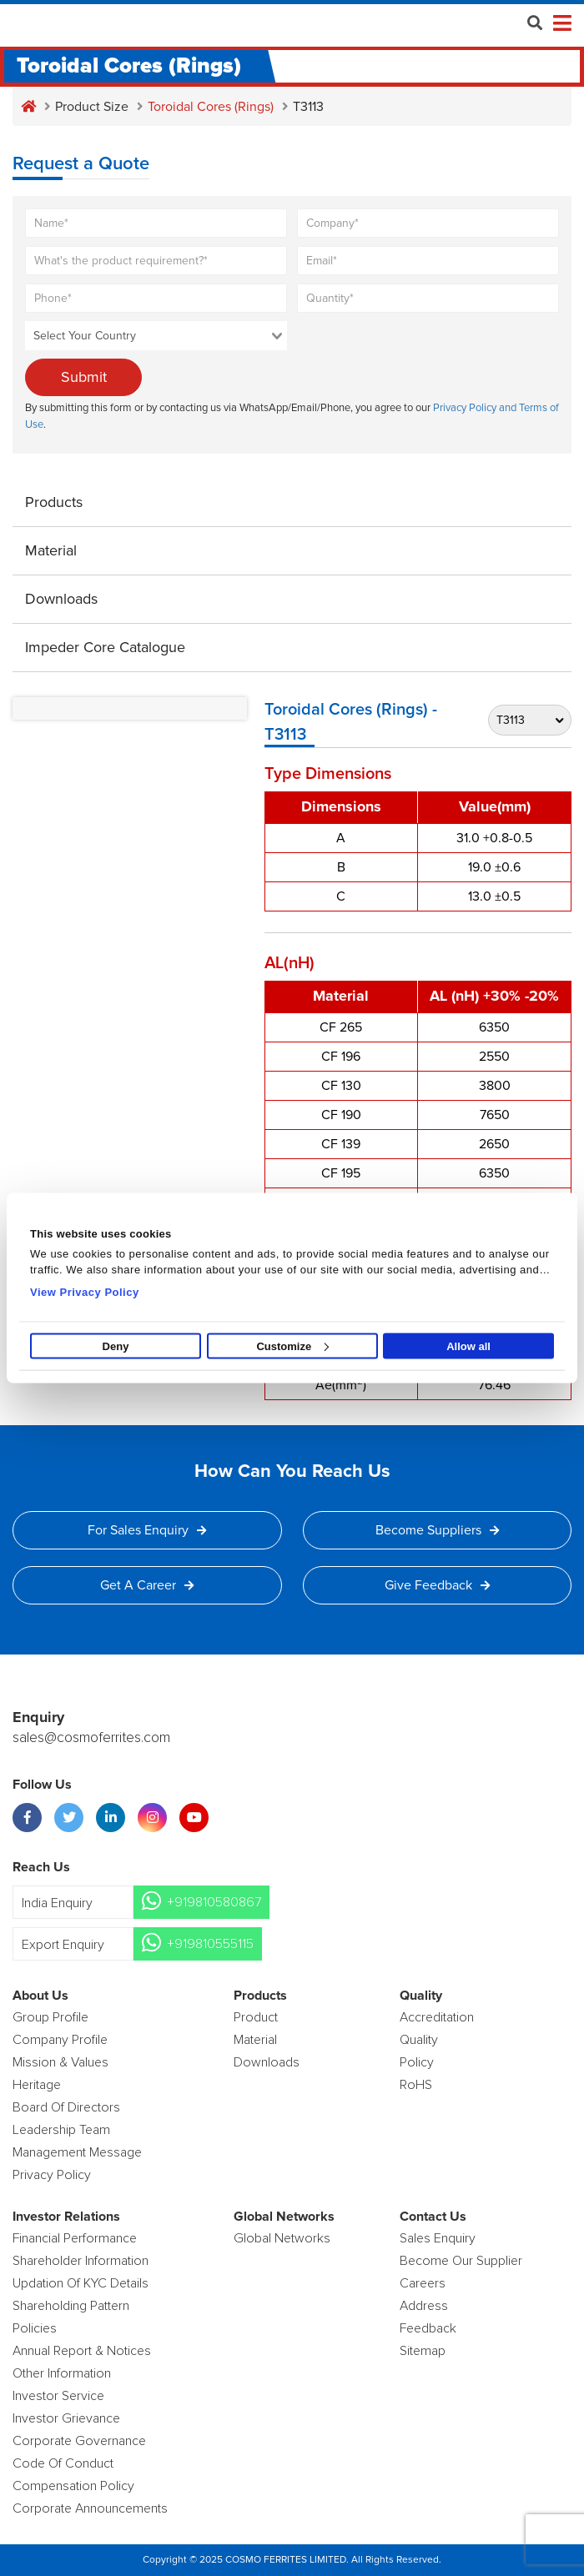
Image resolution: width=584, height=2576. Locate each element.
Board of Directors (66, 2107)
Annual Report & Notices (82, 2351)
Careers (423, 2283)
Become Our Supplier (461, 2260)
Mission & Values (60, 2062)
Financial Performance (75, 2238)
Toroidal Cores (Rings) (211, 106)
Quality (419, 2039)
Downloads (61, 599)
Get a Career (147, 1585)
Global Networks (282, 2238)
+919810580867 (214, 1902)
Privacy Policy (52, 2175)
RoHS (416, 2084)
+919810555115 (210, 1944)
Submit (84, 377)
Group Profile (50, 2017)
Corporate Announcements (90, 2508)
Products (54, 502)
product (256, 2017)
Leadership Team (61, 2130)
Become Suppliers (437, 1530)
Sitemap (423, 2351)
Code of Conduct (63, 2463)
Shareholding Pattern (71, 2305)
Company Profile (60, 2039)
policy (417, 2062)
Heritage (37, 2084)
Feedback (428, 2328)
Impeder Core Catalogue (105, 647)
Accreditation (437, 2017)
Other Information (62, 2373)
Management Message (77, 2152)
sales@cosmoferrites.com (91, 1737)
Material (51, 550)
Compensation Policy (73, 2486)
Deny (116, 1346)
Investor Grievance (66, 2418)
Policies (35, 2328)
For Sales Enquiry (147, 1530)
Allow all (468, 1346)
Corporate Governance (79, 2441)
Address (424, 2305)
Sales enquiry (438, 2238)
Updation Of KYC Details (81, 2283)
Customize (292, 1346)
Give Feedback (437, 1585)
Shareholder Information (81, 2260)
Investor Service (58, 2396)
